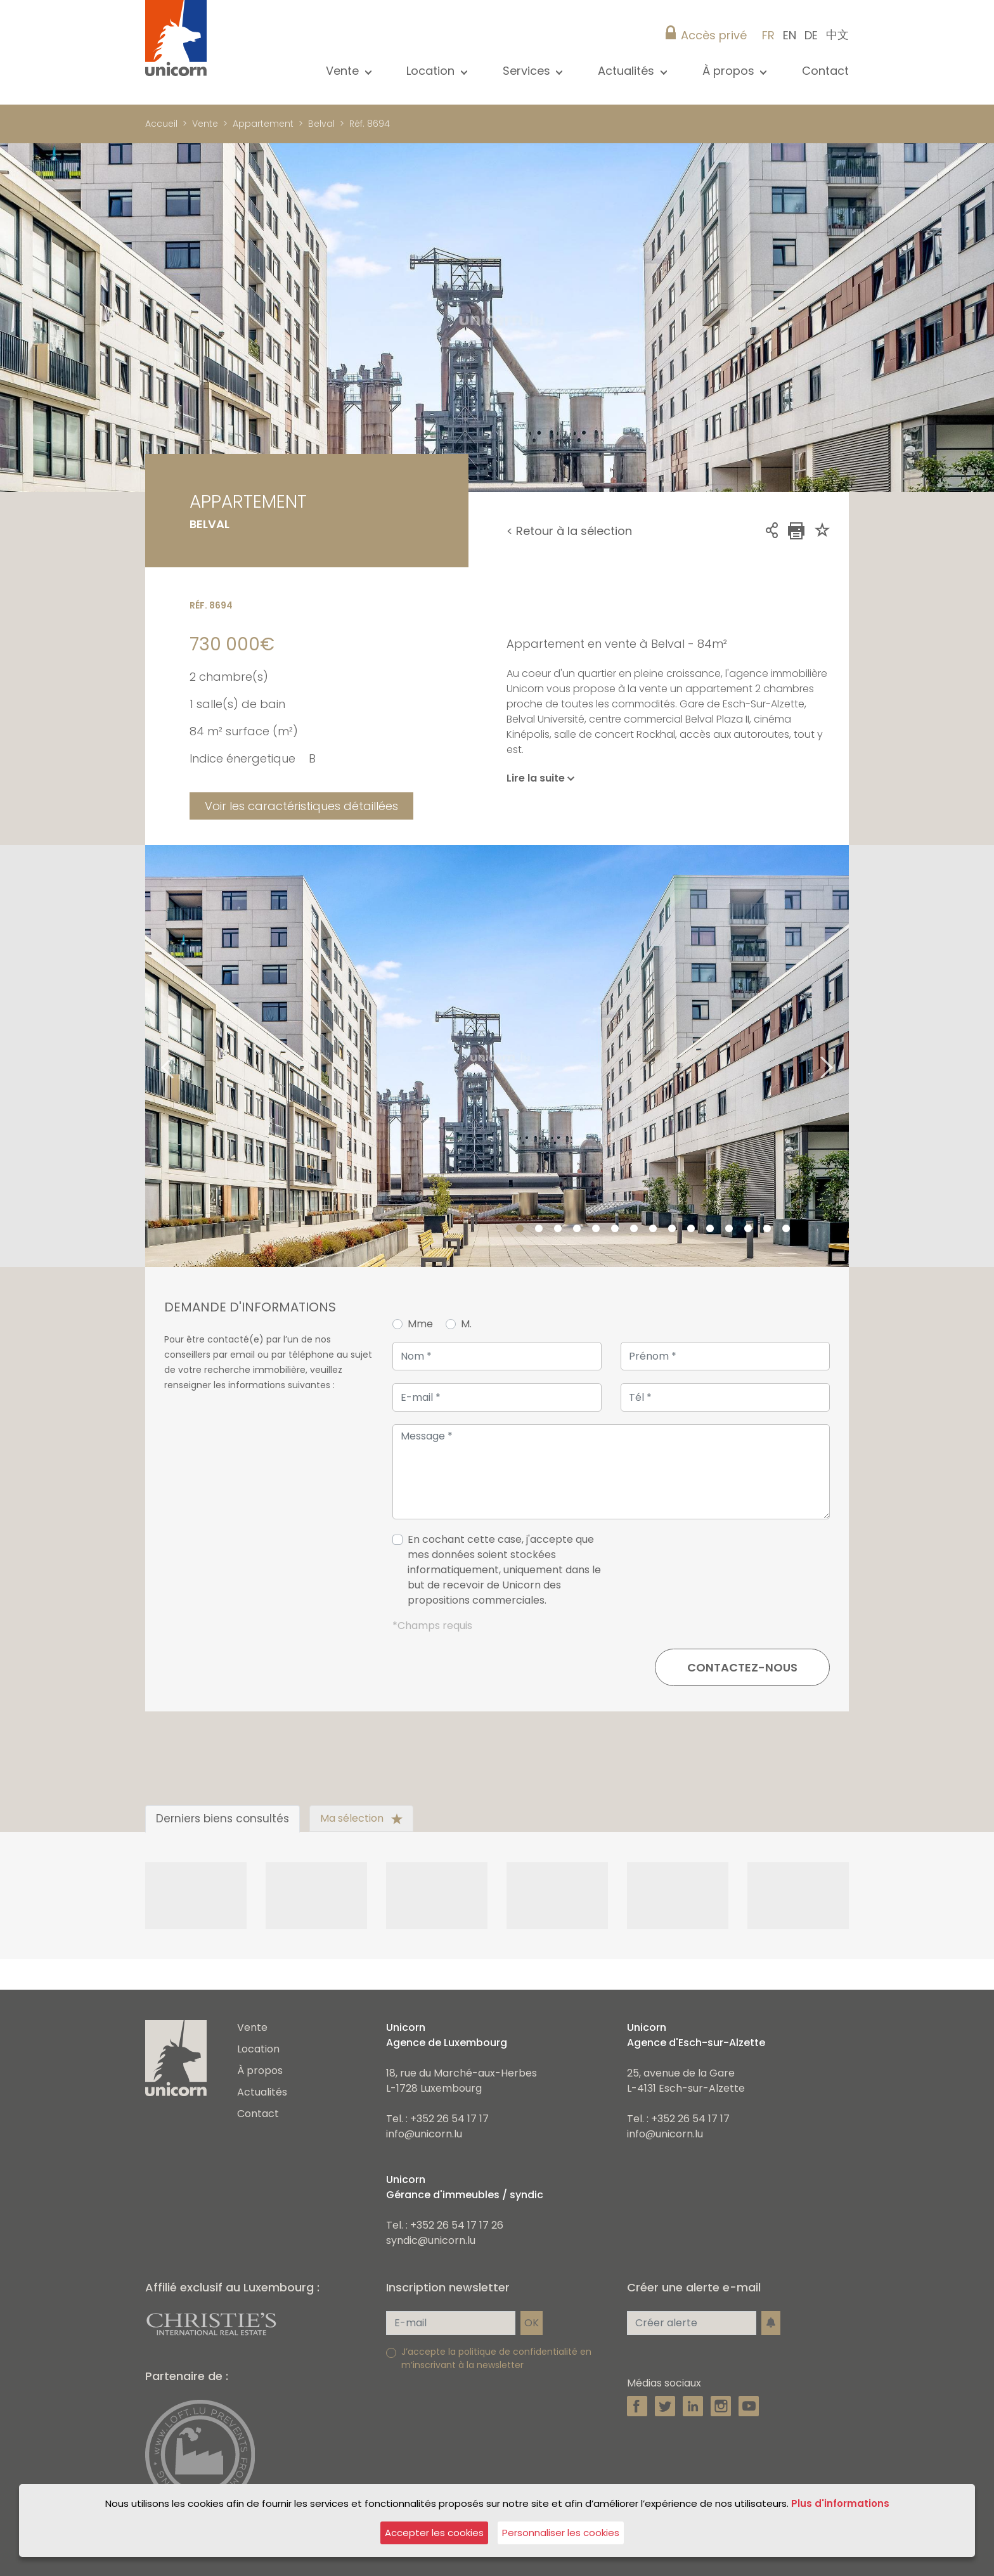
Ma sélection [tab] (361, 1818)
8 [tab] (653, 1229)
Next (842, 1056)
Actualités (262, 2092)
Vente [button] (344, 71)
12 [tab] (729, 1229)
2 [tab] (538, 1229)
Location (258, 2049)
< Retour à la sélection (569, 531)
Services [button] (528, 71)
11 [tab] (710, 1229)
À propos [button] (730, 71)
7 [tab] (634, 1229)
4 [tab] (577, 1229)
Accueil (161, 123)
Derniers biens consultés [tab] (222, 1818)
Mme (420, 1324)
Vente (205, 123)
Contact (825, 71)
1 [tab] (519, 1229)
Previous (151, 1056)
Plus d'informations (840, 2503)
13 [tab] (748, 1229)
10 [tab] (691, 1229)
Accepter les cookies (434, 2532)
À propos (260, 2070)
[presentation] (733, 1575)
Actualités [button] (627, 71)
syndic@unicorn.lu (430, 2240)
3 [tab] (558, 1229)
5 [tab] (596, 1229)
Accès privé (714, 35)
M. (466, 1324)
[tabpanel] (497, 1056)
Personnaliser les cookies (560, 2532)
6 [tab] (615, 1229)
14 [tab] (767, 1229)
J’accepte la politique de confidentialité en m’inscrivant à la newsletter (496, 2358)
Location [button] (432, 71)
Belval (321, 123)
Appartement (263, 123)
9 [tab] (672, 1229)
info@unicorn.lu (424, 2134)
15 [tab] (786, 1229)
